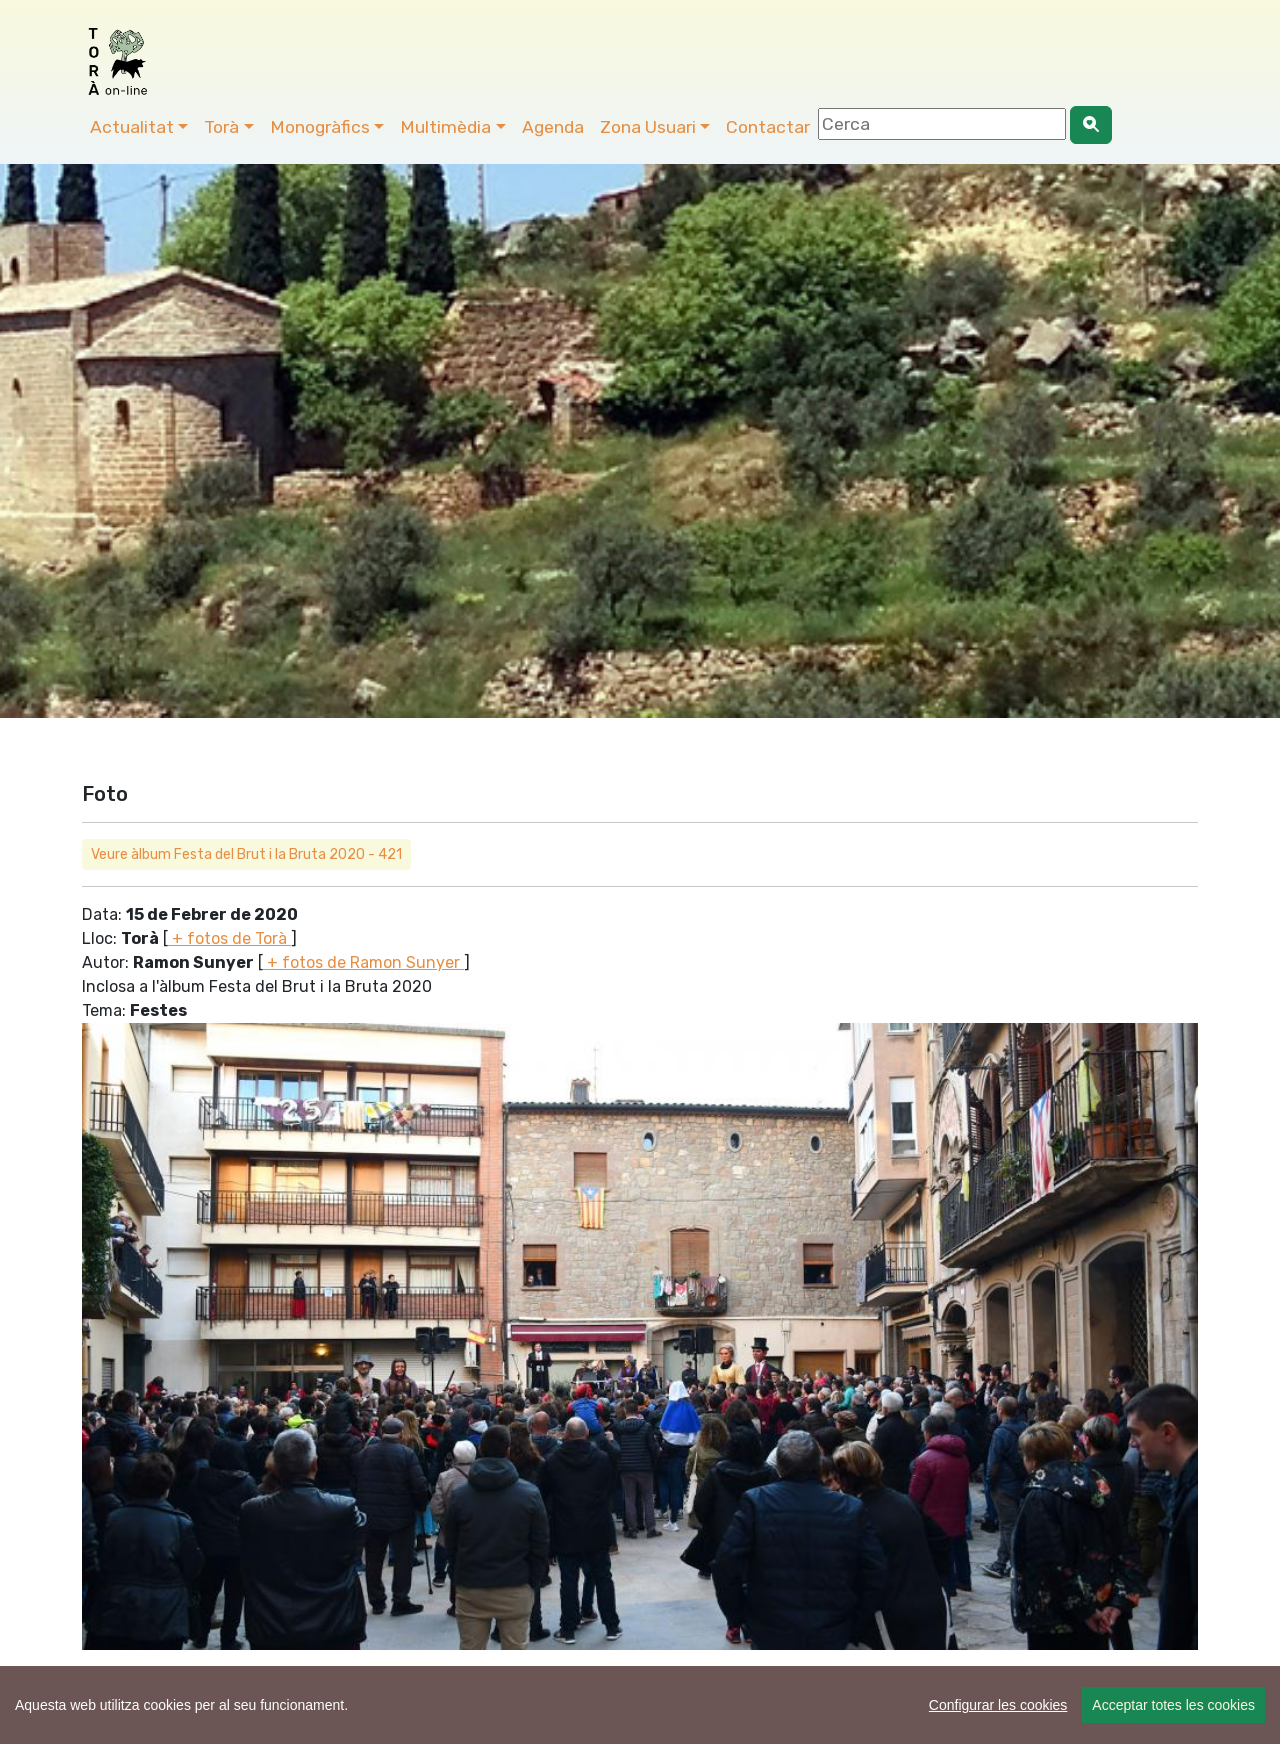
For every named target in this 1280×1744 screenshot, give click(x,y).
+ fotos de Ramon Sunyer (363, 962)
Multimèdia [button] (445, 127)
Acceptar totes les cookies (1173, 1705)
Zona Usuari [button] (648, 127)
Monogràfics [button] (320, 127)
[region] (640, 1705)
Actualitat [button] (132, 127)
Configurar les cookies (998, 1705)
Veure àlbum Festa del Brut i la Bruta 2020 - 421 (246, 854)
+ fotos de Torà (229, 938)
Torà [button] (221, 127)
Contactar (768, 127)
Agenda (553, 127)
